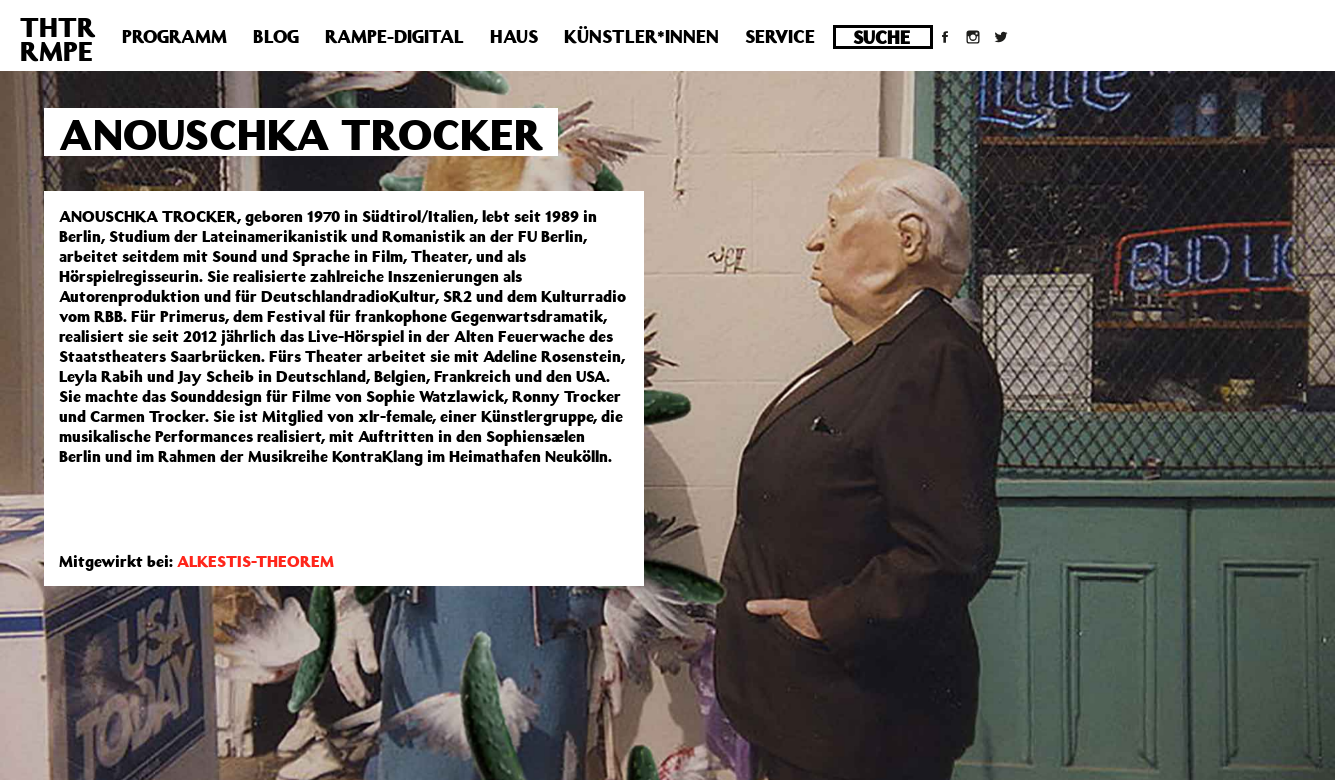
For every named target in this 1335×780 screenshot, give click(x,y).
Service (780, 36)
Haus (514, 36)
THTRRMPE (58, 38)
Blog (276, 36)
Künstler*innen (641, 36)
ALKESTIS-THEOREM (255, 561)
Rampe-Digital (394, 36)
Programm (174, 36)
